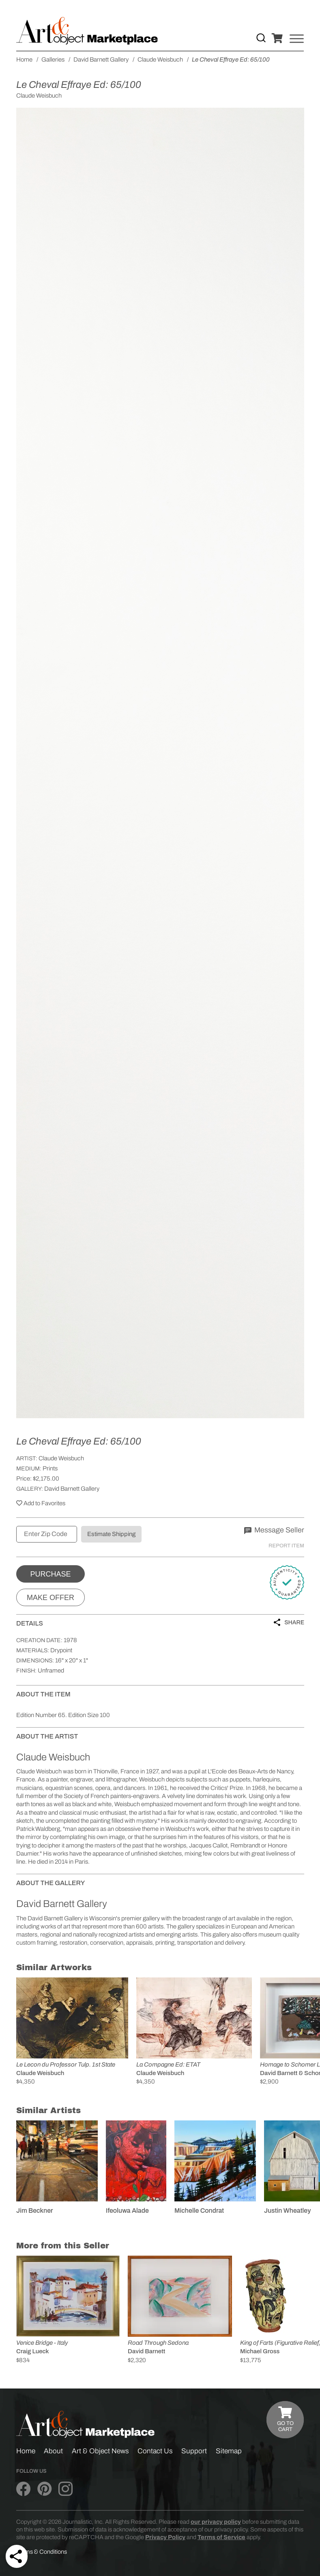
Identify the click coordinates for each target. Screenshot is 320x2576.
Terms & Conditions (41, 2551)
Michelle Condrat (199, 2210)
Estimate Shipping (111, 1534)
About (53, 2451)
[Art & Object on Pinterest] (44, 2489)
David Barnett (146, 2351)
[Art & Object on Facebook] (23, 2489)
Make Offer (50, 1598)
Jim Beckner (34, 2210)
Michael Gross (259, 2351)
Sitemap (229, 2451)
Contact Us (155, 2451)
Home (25, 2451)
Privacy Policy (165, 2537)
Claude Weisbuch (61, 1458)
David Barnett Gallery (71, 1488)
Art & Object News (100, 2451)
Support (194, 2451)
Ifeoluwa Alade (127, 2210)
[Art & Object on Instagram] (65, 2489)
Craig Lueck (32, 2351)
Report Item (286, 1546)
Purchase (50, 1574)
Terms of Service (221, 2537)
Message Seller (274, 1530)
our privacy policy (216, 2521)
